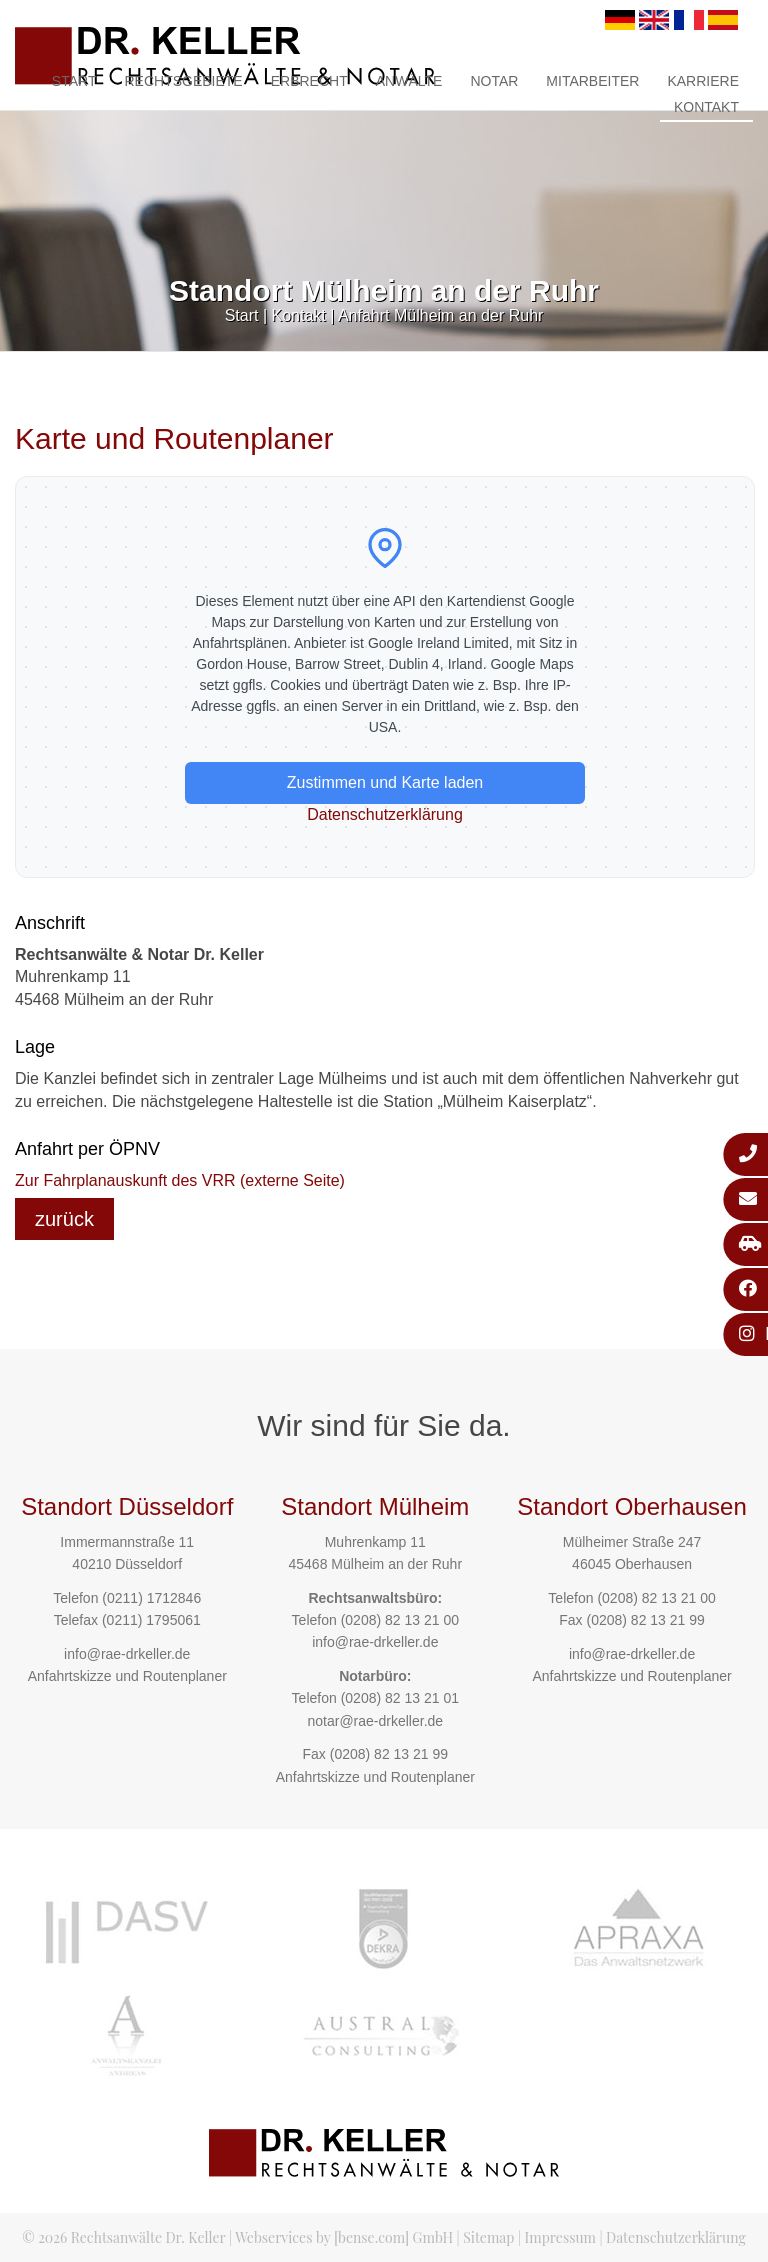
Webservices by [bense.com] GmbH (344, 2237)
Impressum (560, 2237)
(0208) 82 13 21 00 (400, 1620)
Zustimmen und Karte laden (385, 782)
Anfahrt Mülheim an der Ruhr (440, 315)
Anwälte (409, 81)
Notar (494, 81)
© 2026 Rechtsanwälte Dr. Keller (123, 2237)
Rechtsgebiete (183, 81)
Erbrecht (309, 81)
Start (74, 81)
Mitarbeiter (592, 81)
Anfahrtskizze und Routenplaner (127, 1676)
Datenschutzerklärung (385, 814)
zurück (64, 1219)
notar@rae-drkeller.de (375, 1721)
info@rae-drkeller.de (127, 1654)
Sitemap (488, 2237)
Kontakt (706, 107)
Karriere (703, 81)
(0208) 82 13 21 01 (400, 1698)
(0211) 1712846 (151, 1598)
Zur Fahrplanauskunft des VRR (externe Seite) (180, 1180)
